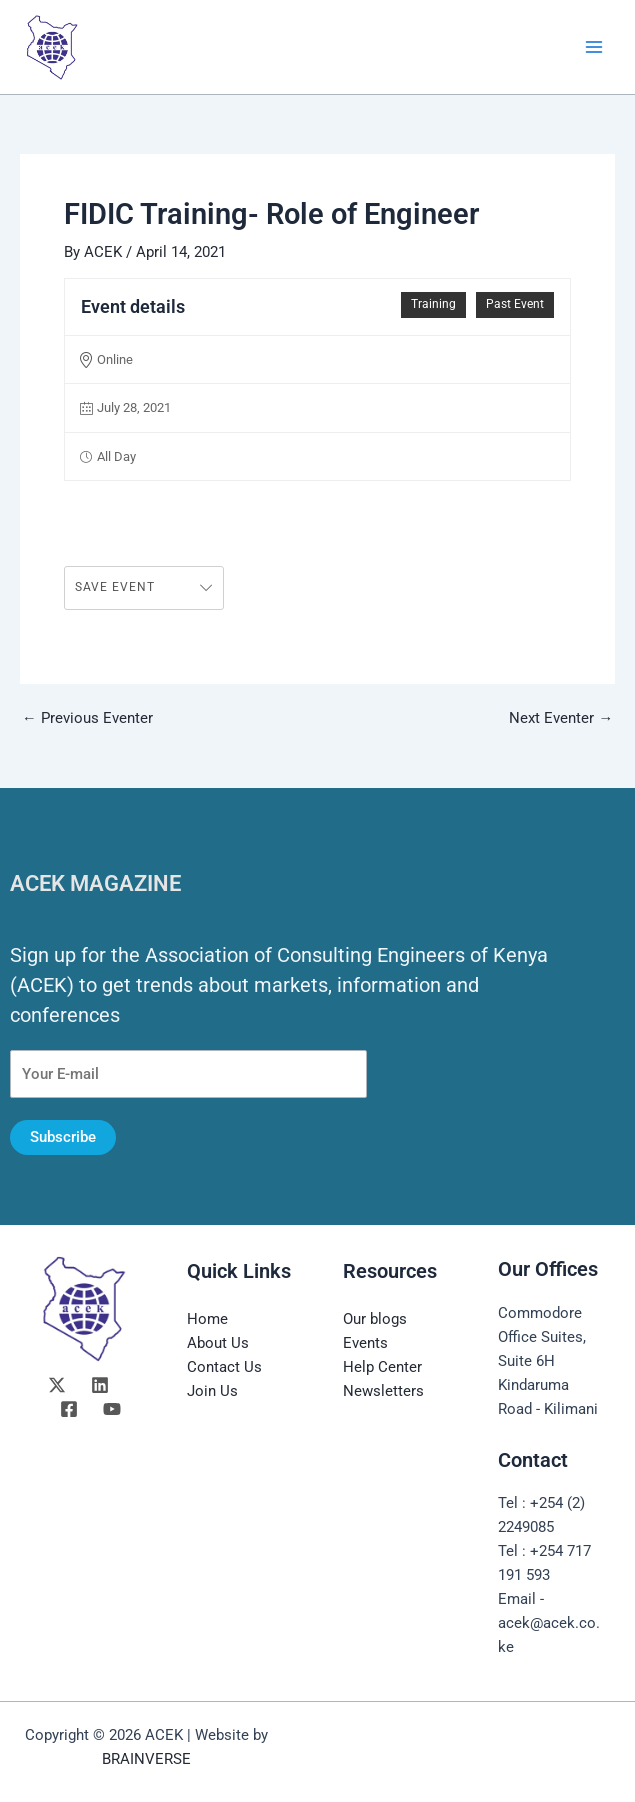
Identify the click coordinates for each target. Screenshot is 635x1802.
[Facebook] (69, 1409)
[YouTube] (112, 1409)
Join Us (212, 1391)
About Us (218, 1343)
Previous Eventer (87, 718)
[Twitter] (57, 1385)
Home (207, 1319)
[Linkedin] (100, 1385)
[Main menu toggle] (594, 47)
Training (433, 304)
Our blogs (375, 1319)
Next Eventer (561, 718)
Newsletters (383, 1391)
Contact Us (224, 1367)
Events (365, 1343)
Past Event (515, 304)
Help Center (382, 1367)
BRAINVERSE (146, 1759)
